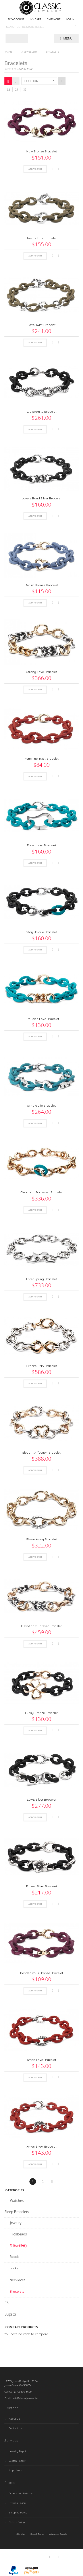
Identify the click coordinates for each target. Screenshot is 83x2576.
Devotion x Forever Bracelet (41, 1626)
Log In (70, 19)
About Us (14, 2418)
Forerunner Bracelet (41, 845)
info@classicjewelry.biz (26, 2398)
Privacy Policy (17, 2503)
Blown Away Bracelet (41, 1539)
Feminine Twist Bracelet (42, 758)
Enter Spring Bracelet (41, 1279)
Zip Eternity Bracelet (41, 411)
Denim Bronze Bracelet (41, 585)
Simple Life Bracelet (41, 1105)
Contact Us (15, 2428)
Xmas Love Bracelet (41, 2060)
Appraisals (15, 2470)
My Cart (36, 19)
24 (16, 89)
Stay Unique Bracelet (41, 932)
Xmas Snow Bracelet (41, 2146)
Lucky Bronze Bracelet (41, 1713)
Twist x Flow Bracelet (42, 238)
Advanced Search (58, 2534)
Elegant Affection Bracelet (41, 1452)
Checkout (53, 19)
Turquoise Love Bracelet (41, 1019)
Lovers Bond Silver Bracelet (41, 498)
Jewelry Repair (18, 2451)
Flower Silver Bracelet (41, 1886)
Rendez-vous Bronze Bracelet (41, 1973)
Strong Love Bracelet (41, 672)
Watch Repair (17, 2460)
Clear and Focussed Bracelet (41, 1192)
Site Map (20, 2534)
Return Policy (17, 2522)
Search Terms (37, 2534)
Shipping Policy (18, 2512)
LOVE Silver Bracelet (41, 1799)
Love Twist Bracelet (42, 325)
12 (8, 89)
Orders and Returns (21, 2493)
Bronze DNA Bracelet (41, 1366)
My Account (16, 19)
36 (24, 89)
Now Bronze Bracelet (41, 151)
